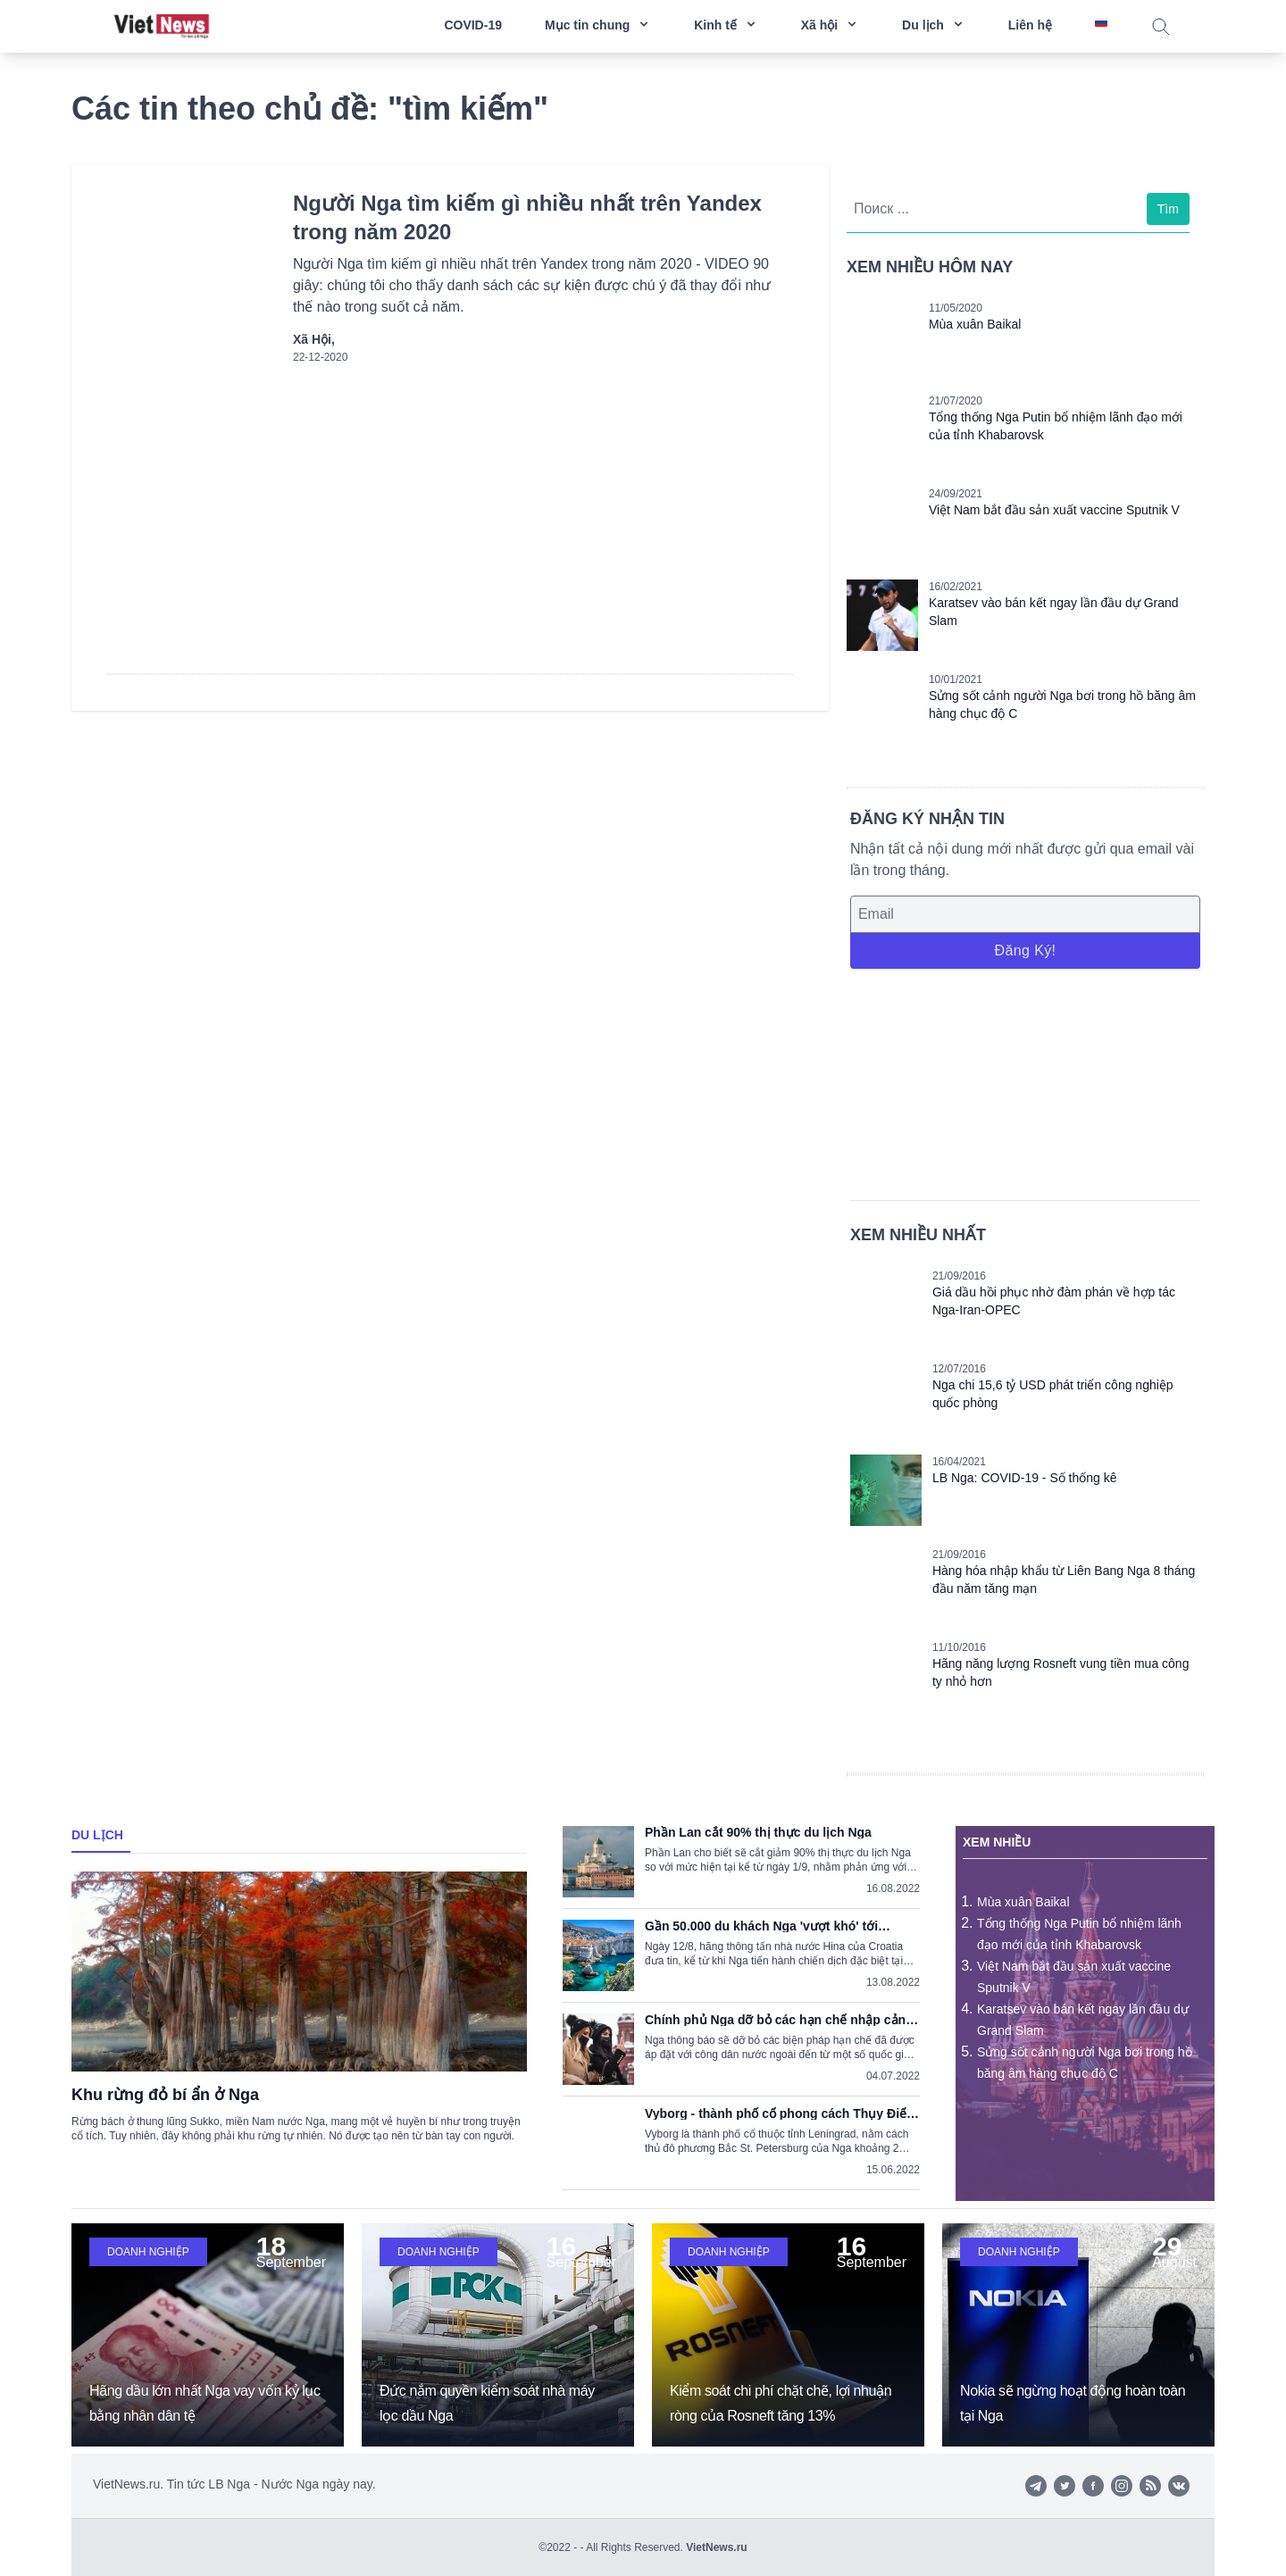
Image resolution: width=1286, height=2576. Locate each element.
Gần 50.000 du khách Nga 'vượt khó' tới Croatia (761, 1926)
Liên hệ (1030, 25)
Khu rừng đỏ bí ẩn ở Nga (165, 2095)
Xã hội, (314, 339)
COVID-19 (473, 25)
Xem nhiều (997, 1842)
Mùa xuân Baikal (975, 324)
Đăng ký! (1025, 950)
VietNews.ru (716, 2547)
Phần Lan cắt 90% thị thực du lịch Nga (758, 1832)
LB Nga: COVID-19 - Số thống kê (1024, 1478)
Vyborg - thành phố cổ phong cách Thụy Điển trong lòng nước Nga (779, 2113)
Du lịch (97, 1835)
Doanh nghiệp (148, 2252)
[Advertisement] (1025, 1082)
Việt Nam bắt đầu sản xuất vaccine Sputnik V (1054, 510)
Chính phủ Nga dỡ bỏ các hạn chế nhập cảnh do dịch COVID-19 (779, 2019)
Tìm (1168, 209)
